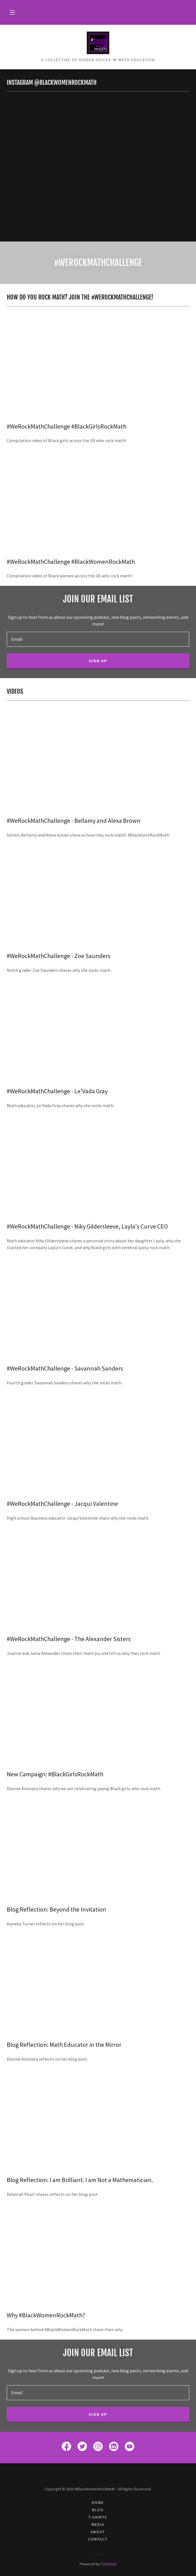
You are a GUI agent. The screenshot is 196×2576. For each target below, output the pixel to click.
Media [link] (98, 2524)
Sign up (98, 660)
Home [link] (98, 2502)
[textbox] (98, 639)
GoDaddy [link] (109, 2563)
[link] (98, 43)
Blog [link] (98, 2509)
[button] (12, 12)
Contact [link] (98, 2539)
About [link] (98, 2531)
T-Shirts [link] (97, 2517)
